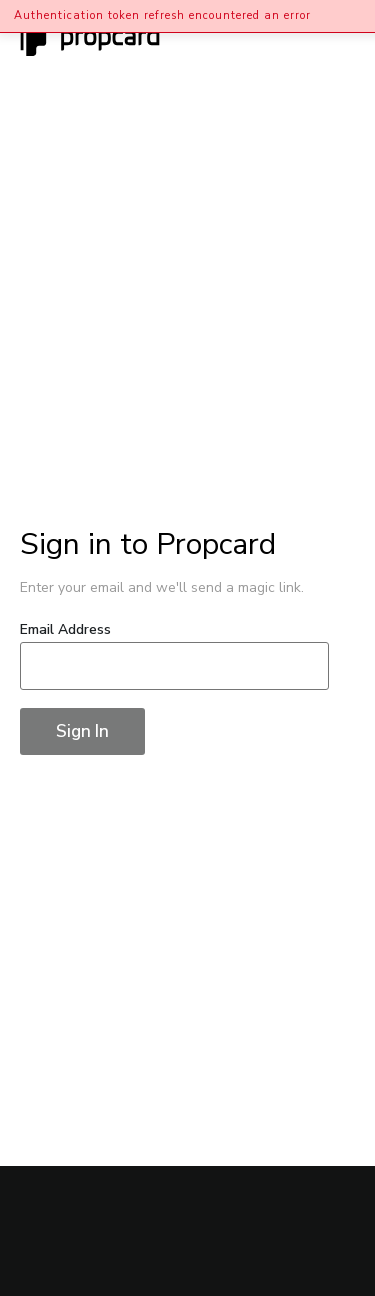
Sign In (82, 731)
